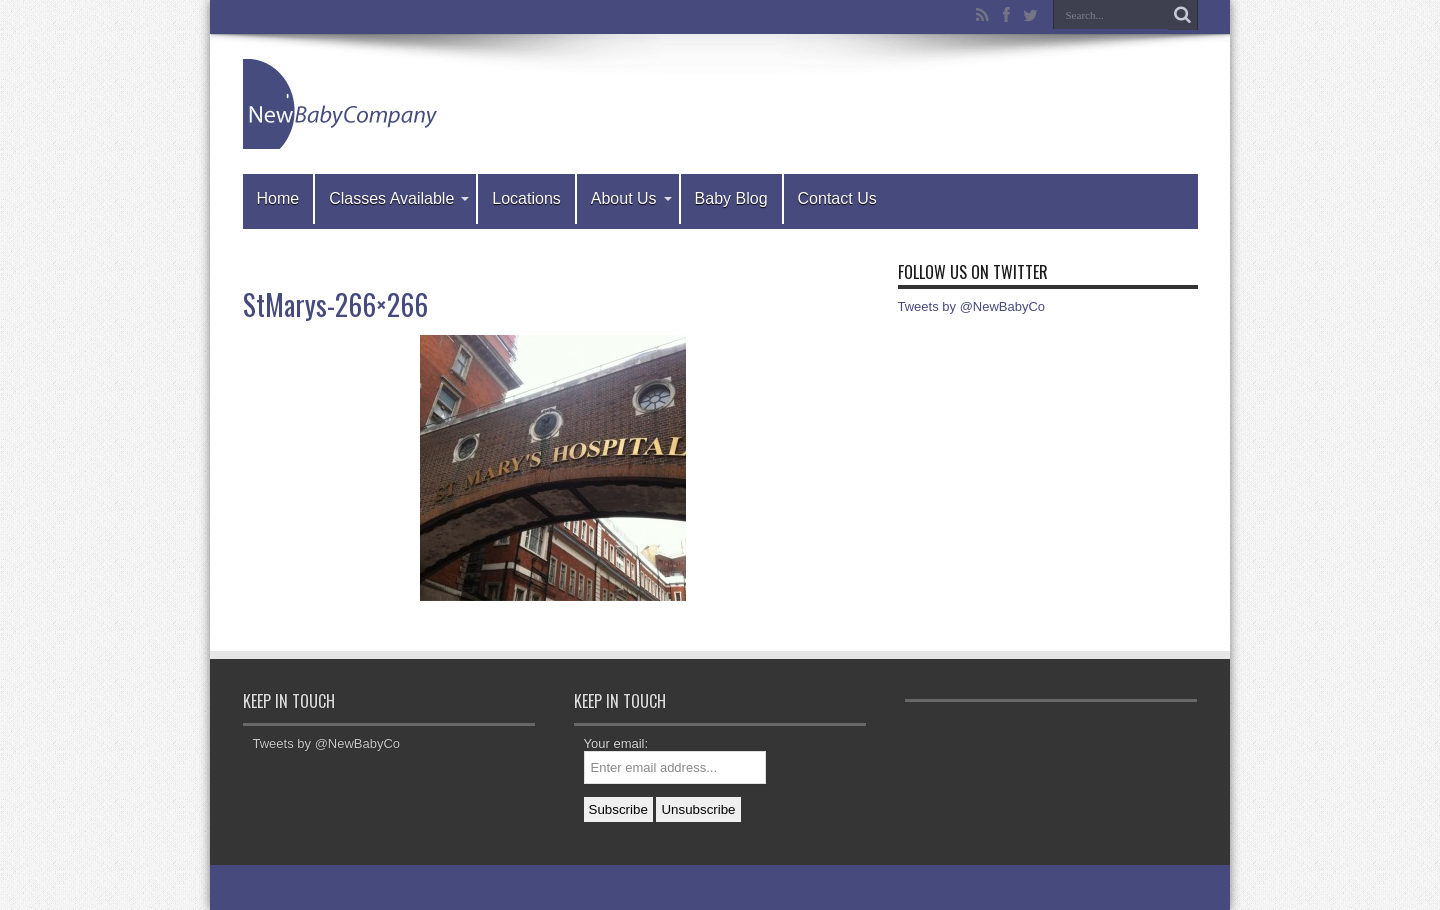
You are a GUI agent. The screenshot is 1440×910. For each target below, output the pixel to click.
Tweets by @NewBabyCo (972, 306)
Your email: (616, 743)
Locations (526, 198)
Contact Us (837, 198)
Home (278, 198)
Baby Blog (731, 198)
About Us (631, 198)
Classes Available (399, 198)
